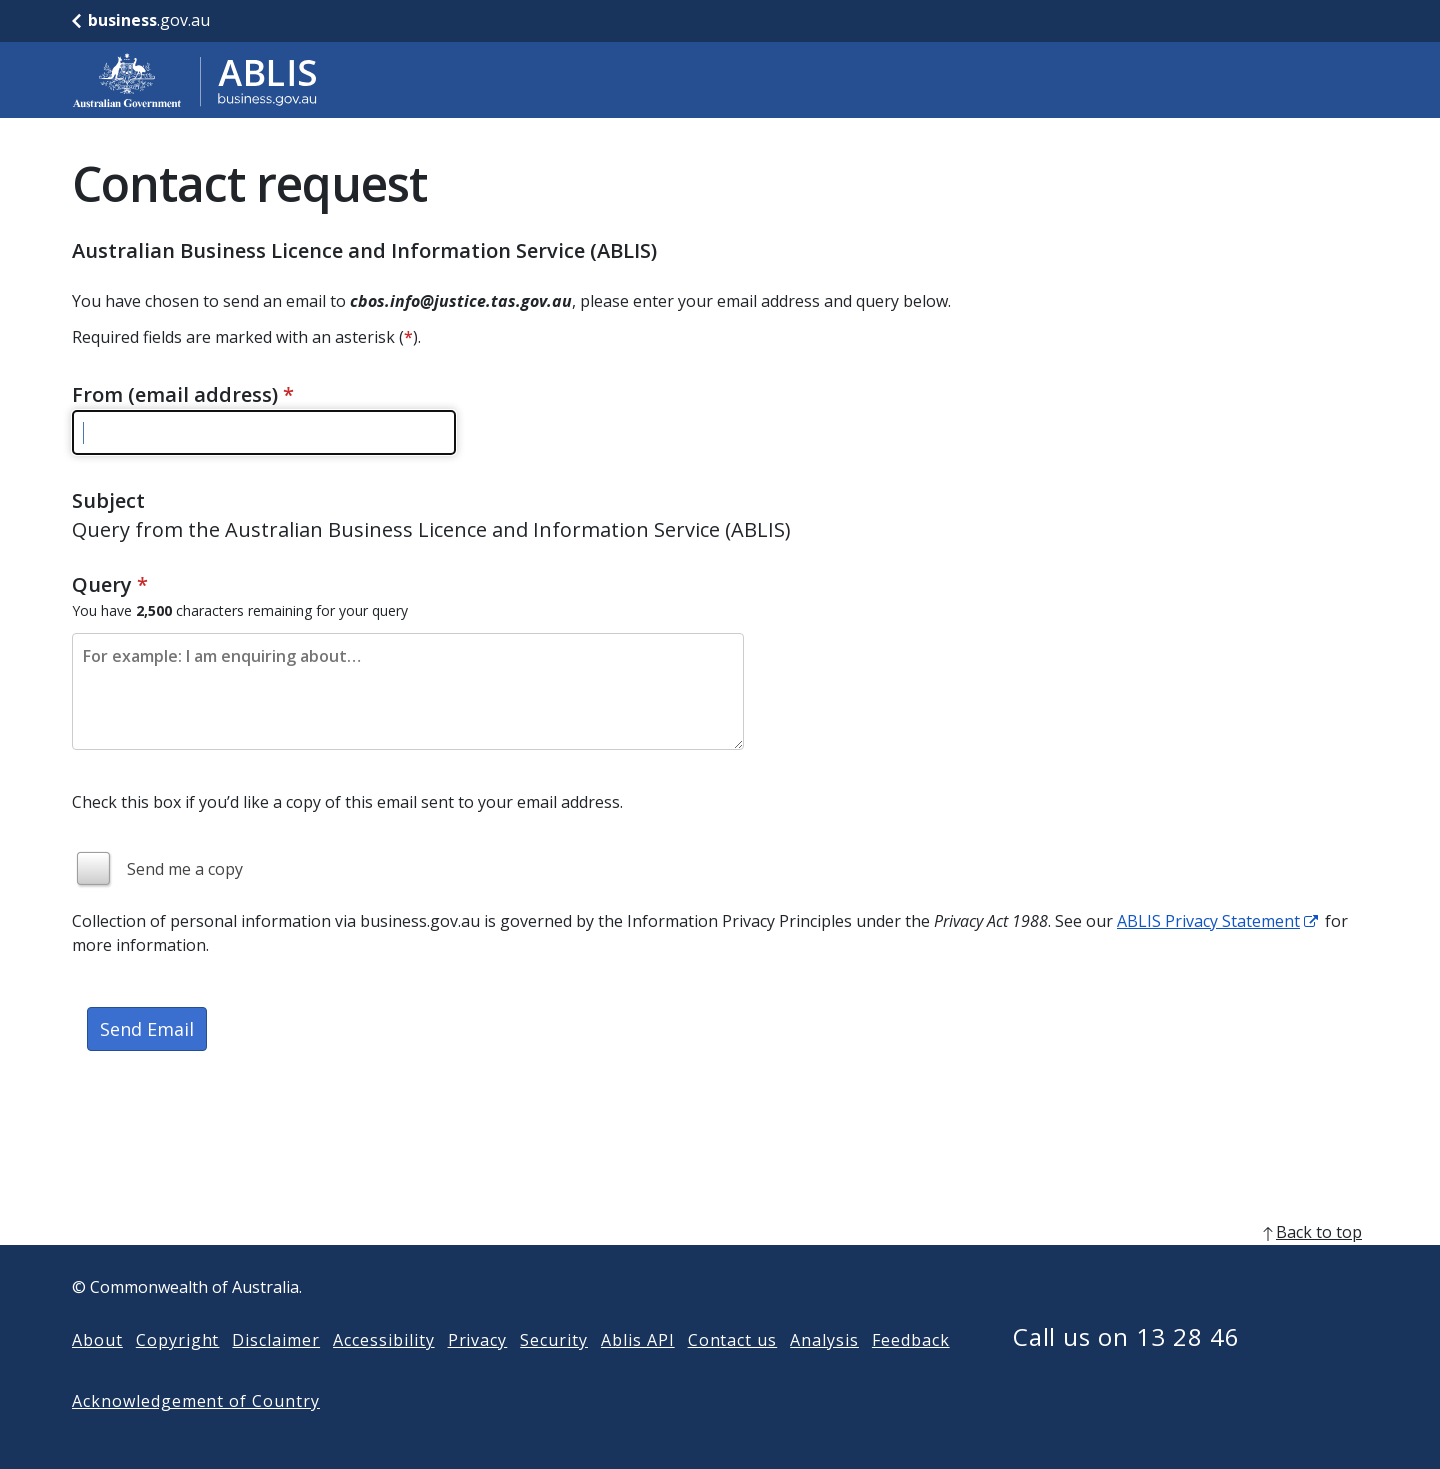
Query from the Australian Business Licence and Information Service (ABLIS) (431, 529)
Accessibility (383, 1372)
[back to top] (720, 1264)
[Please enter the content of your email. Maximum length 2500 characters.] (408, 691)
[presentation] (224, 1140)
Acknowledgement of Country (196, 1433)
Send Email (147, 1029)
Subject (108, 500)
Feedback (911, 1372)
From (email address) (183, 394)
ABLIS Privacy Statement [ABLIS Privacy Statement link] (1208, 921)
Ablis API (638, 1372)
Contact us (733, 1372)
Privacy (478, 1372)
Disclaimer (276, 1372)
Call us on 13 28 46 (1126, 1368)
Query (110, 584)
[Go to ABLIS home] (195, 80)
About (97, 1372)
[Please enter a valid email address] (264, 432)
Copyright (178, 1372)
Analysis (824, 1372)
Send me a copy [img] (185, 869)
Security (554, 1372)
